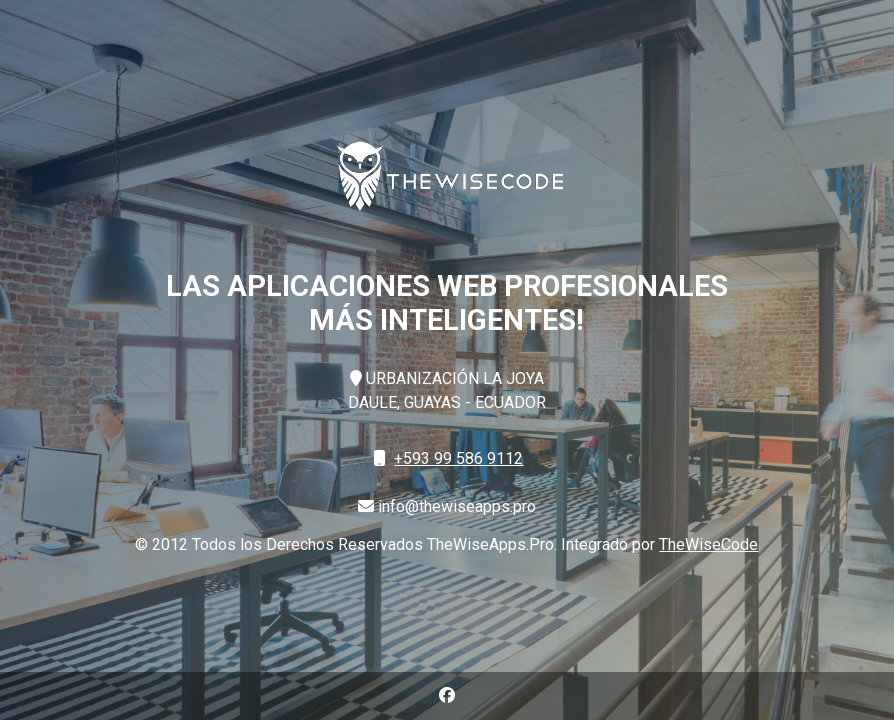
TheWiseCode (708, 544)
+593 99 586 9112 (458, 458)
